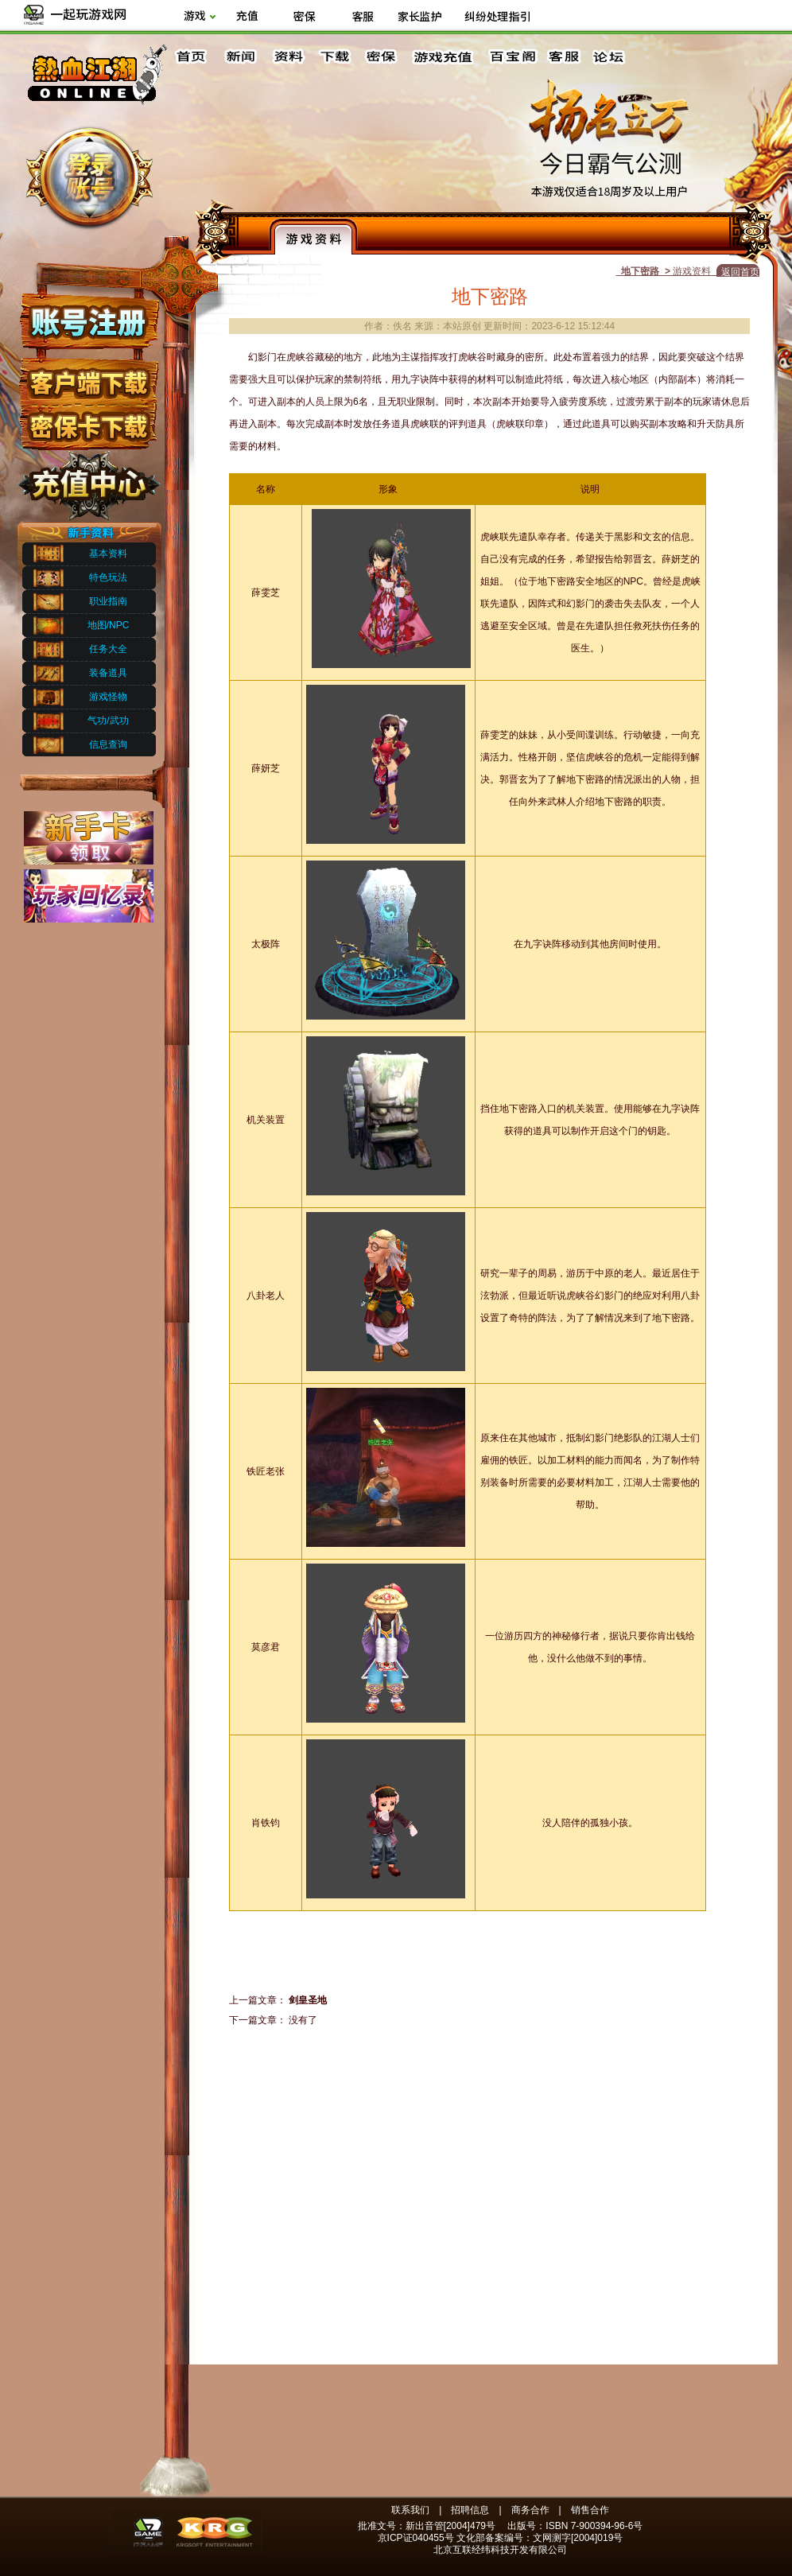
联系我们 (410, 2510)
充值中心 (87, 479)
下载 (334, 57)
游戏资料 (313, 236)
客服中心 (565, 57)
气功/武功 (107, 720)
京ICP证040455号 (416, 2537)
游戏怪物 (108, 696)
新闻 (240, 57)
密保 (381, 57)
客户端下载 (87, 376)
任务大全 (108, 649)
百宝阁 (512, 57)
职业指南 (108, 601)
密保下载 (87, 422)
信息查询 (108, 744)
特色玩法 (108, 577)
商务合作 (530, 2510)
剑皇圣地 (308, 2000)
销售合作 (590, 2510)
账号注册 (87, 320)
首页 (193, 57)
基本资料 (108, 553)
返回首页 (740, 272)
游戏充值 (443, 57)
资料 (287, 57)
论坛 (612, 57)
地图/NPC (108, 625)
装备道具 (108, 672)
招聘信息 (470, 2510)
